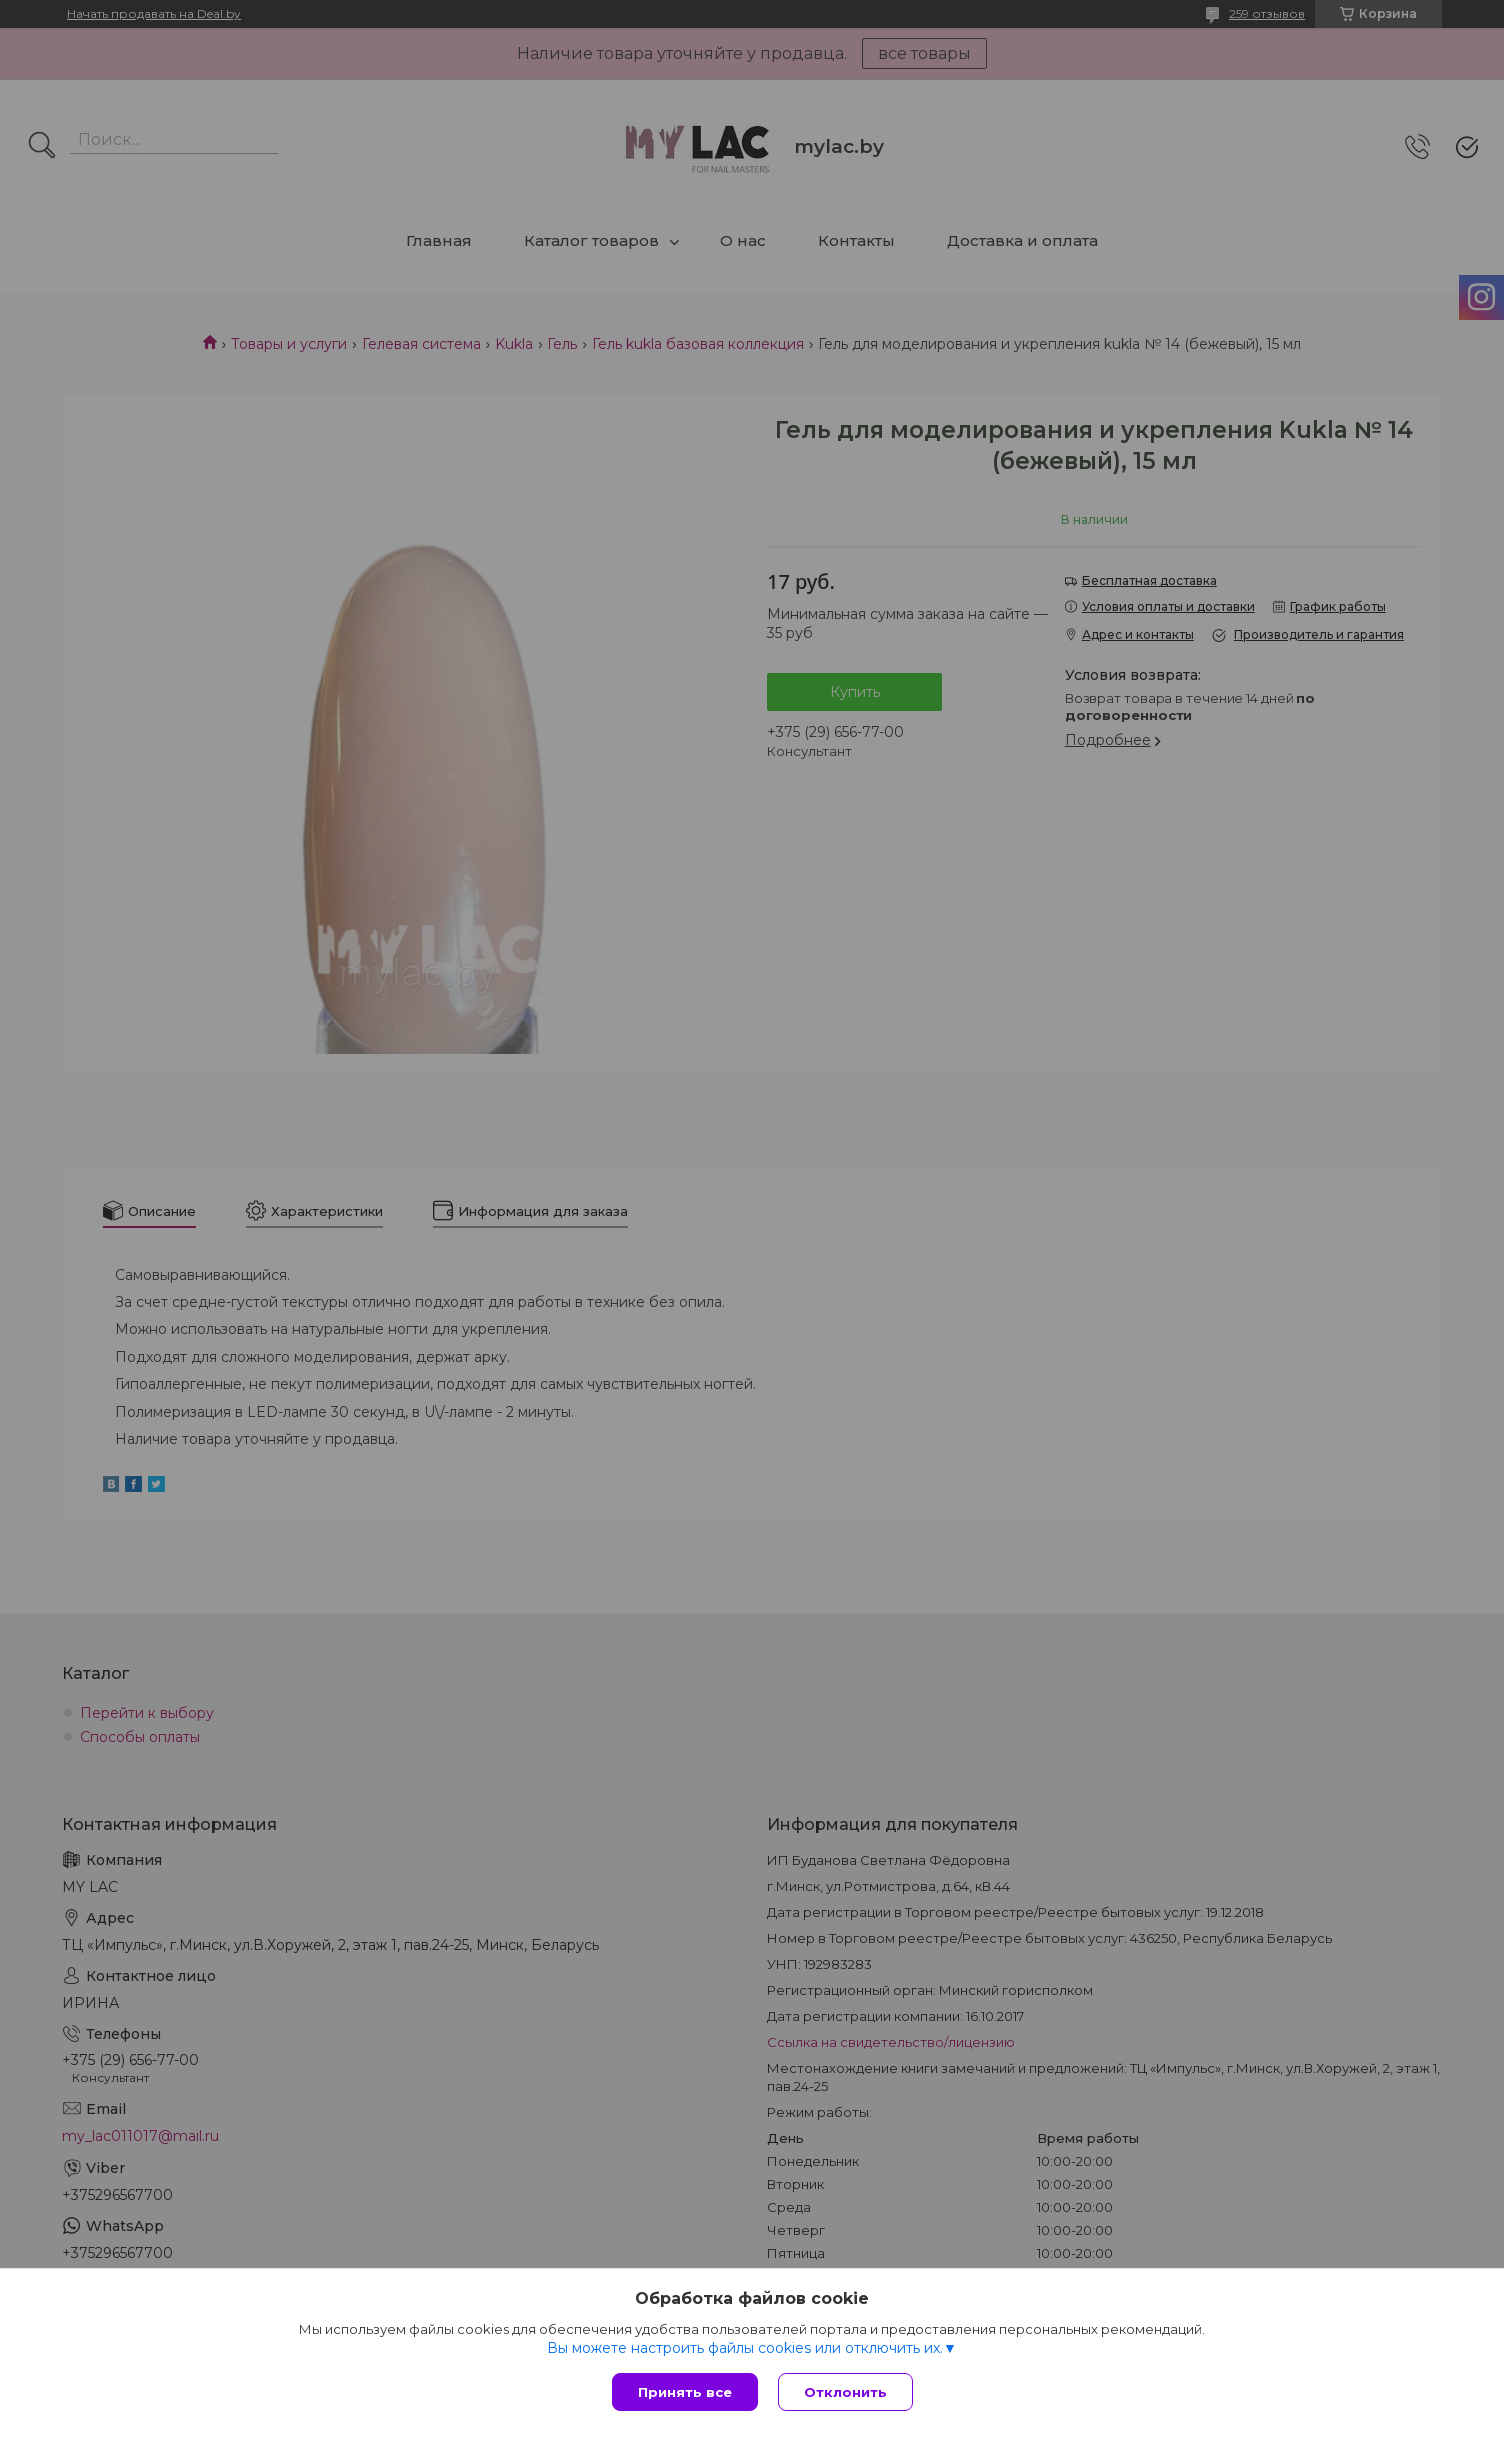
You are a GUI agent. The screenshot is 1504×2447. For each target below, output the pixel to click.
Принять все (685, 2392)
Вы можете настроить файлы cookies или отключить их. (745, 2348)
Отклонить (845, 2392)
